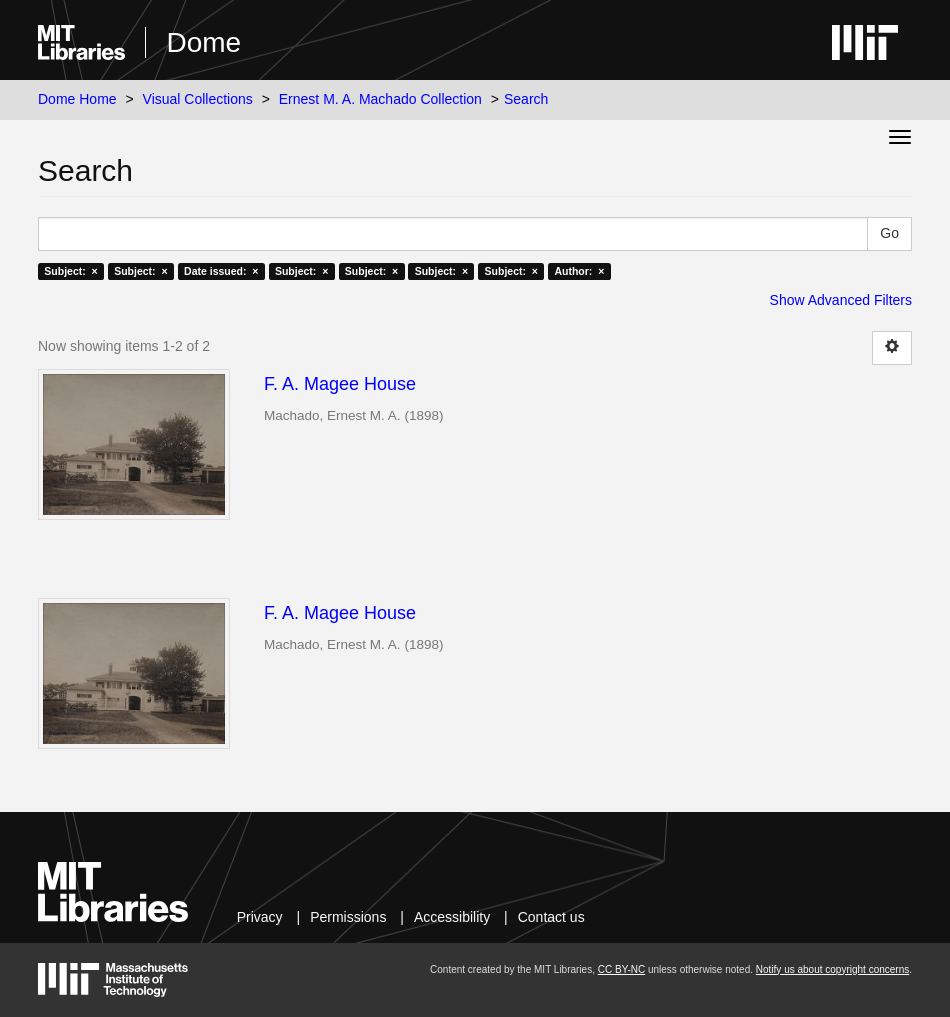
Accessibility (452, 917)
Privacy (260, 917)
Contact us (551, 917)
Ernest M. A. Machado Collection (380, 99)
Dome (203, 42)
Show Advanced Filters (841, 300)
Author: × (579, 271)
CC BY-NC (621, 969)
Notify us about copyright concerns (832, 969)
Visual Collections (198, 99)
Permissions (348, 917)
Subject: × (70, 271)
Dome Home (77, 99)
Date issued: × (221, 271)
